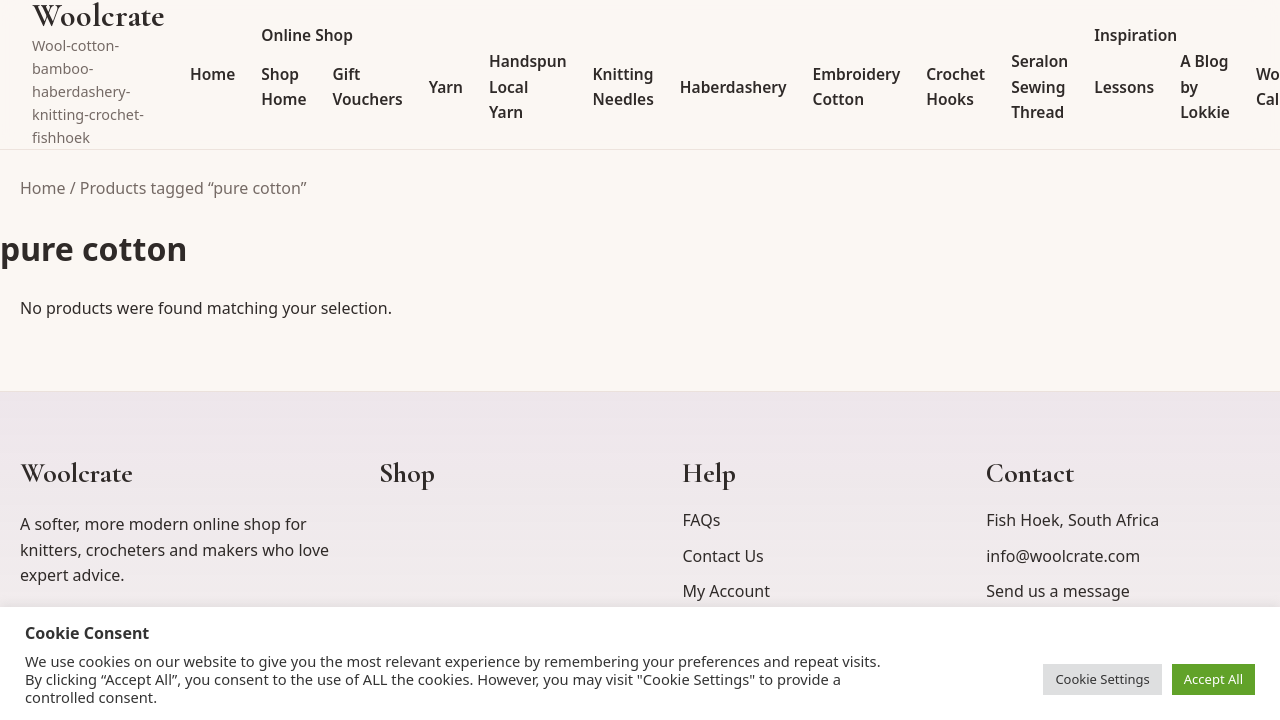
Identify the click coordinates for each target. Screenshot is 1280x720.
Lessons (1124, 87)
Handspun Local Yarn (528, 86)
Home (212, 74)
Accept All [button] (1213, 679)
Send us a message (1058, 591)
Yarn (446, 87)
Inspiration (1135, 35)
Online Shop (307, 35)
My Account (726, 591)
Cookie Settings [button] (1102, 679)
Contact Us (722, 556)
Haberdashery (733, 87)
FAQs (701, 520)
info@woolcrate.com (1063, 556)
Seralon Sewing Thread (1039, 86)
